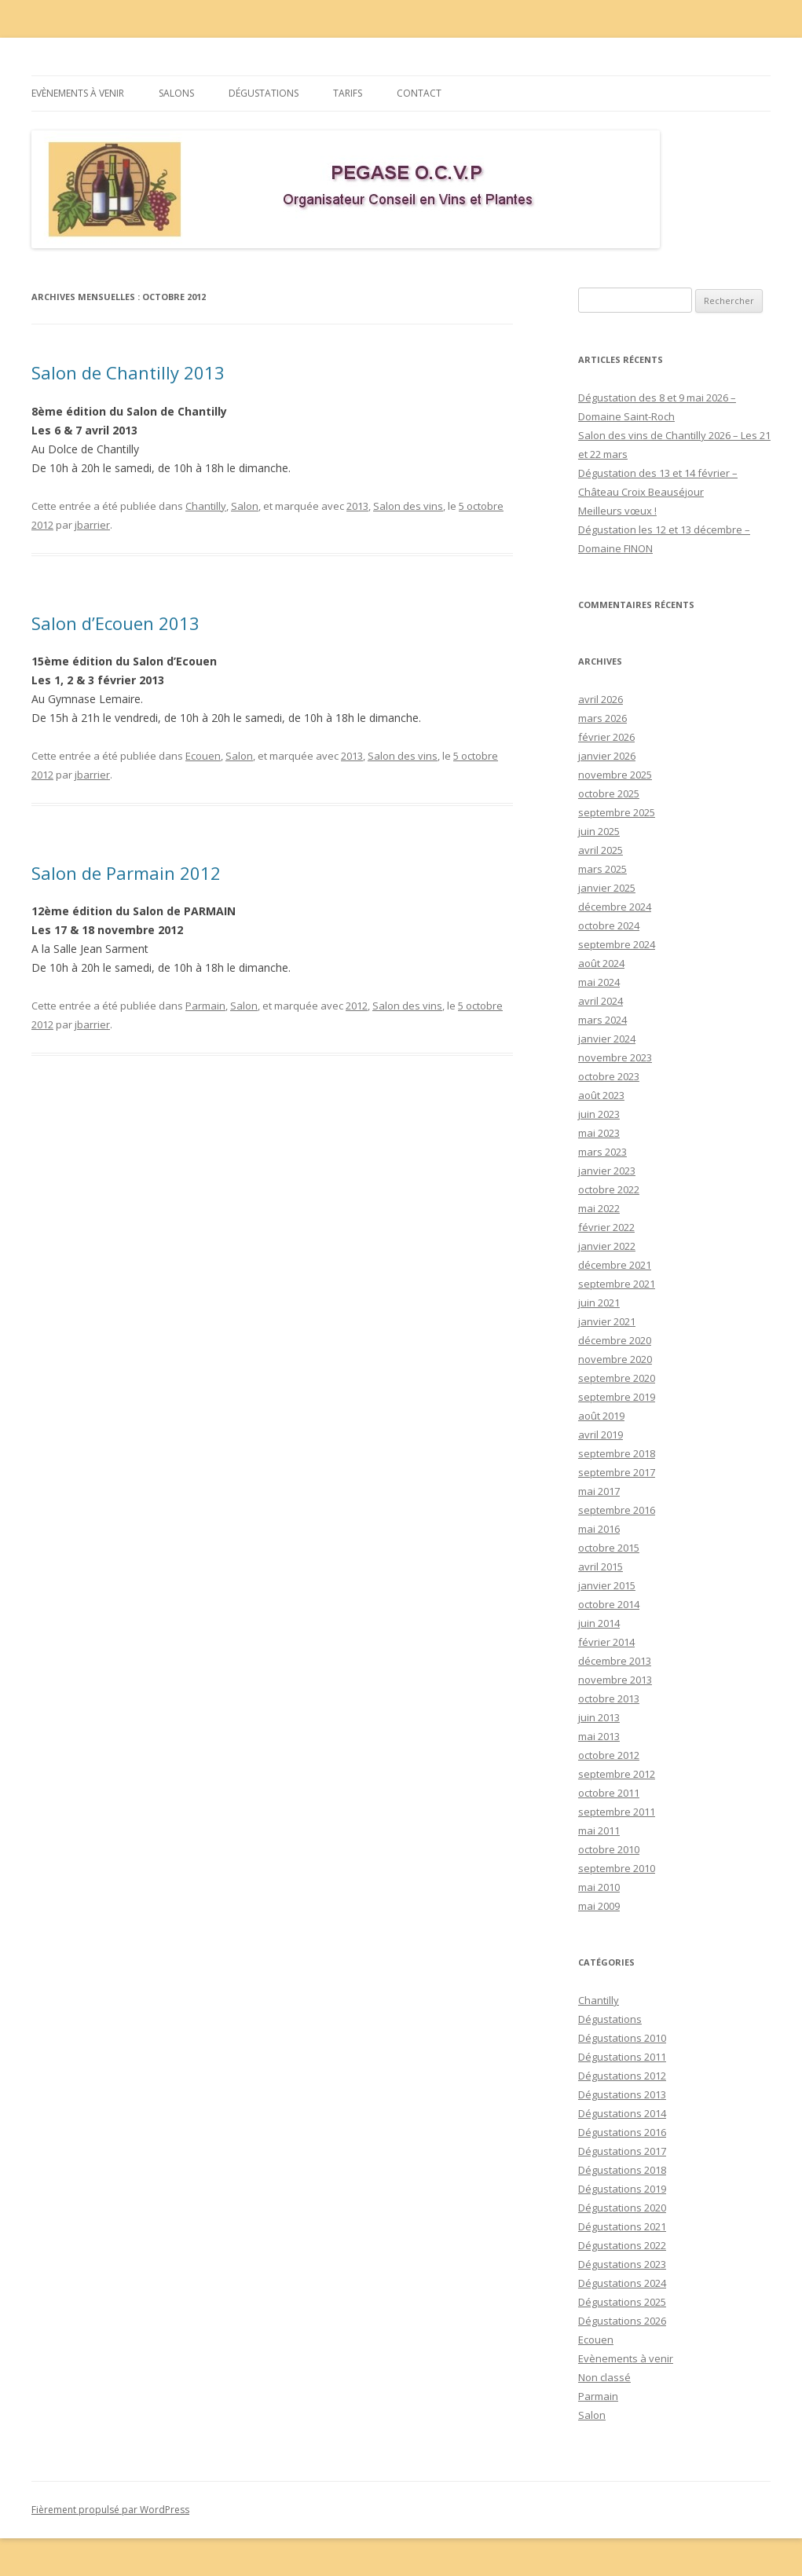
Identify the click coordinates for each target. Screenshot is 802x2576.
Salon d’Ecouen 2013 (115, 623)
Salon (244, 506)
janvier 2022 (606, 1246)
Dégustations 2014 (622, 2113)
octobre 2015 (608, 1548)
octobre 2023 (608, 1076)
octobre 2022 (608, 1189)
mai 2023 (599, 1133)
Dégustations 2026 (622, 2321)
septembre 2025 (616, 812)
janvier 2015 (606, 1585)
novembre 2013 (615, 1680)
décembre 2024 (614, 907)
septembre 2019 (616, 1397)
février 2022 (606, 1227)
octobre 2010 (608, 1849)
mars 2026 (602, 718)
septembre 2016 (616, 1510)
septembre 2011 (616, 1812)
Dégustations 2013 (622, 2094)
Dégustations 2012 (622, 2075)
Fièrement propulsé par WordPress (110, 2509)
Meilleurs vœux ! (617, 511)
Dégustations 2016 (622, 2132)
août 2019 (601, 1416)
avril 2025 (600, 850)
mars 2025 (602, 869)
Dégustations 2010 (622, 2038)
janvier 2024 (606, 1038)
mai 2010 (599, 1887)
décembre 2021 (614, 1265)
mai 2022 (599, 1208)
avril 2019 (600, 1434)
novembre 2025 (615, 775)
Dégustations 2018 (622, 2170)
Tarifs (347, 93)
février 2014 (606, 1642)
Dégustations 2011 (622, 2057)
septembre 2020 (616, 1378)
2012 (357, 1006)
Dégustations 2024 (622, 2283)
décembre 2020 (614, 1340)
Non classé (604, 2377)
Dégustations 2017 (622, 2151)
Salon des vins (408, 506)
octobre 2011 (608, 1793)
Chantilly (205, 506)
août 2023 (601, 1095)
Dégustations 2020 (622, 2207)
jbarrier (92, 525)
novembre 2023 (615, 1057)
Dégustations (263, 93)
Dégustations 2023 (622, 2264)
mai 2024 (599, 982)
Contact (419, 93)
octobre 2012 (608, 1755)
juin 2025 (599, 831)
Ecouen (203, 756)
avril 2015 (600, 1566)
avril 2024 (600, 1001)
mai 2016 (599, 1529)
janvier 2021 (606, 1321)
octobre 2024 (608, 925)
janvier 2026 (606, 756)
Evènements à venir (77, 93)
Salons (176, 93)
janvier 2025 (606, 888)
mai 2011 (599, 1830)
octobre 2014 (608, 1604)
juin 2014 (599, 1623)
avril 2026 (600, 699)
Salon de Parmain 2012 (126, 873)
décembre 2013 (614, 1661)
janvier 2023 (606, 1170)
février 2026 (606, 737)
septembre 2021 (616, 1284)
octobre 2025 (608, 793)
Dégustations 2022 (622, 2245)
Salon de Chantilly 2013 (128, 372)
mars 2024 (602, 1020)
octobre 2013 (608, 1698)
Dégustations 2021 (622, 2226)
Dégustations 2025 (622, 2302)
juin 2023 (599, 1114)
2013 (357, 506)
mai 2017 (599, 1491)
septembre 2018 (616, 1453)
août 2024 (601, 963)
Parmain (205, 1006)
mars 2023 (602, 1152)
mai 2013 (599, 1736)
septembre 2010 (616, 1868)
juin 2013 (599, 1717)
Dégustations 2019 (622, 2189)
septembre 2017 (616, 1472)
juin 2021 (599, 1302)
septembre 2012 (616, 1774)
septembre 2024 (616, 944)
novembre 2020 (615, 1359)
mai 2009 (599, 1906)
